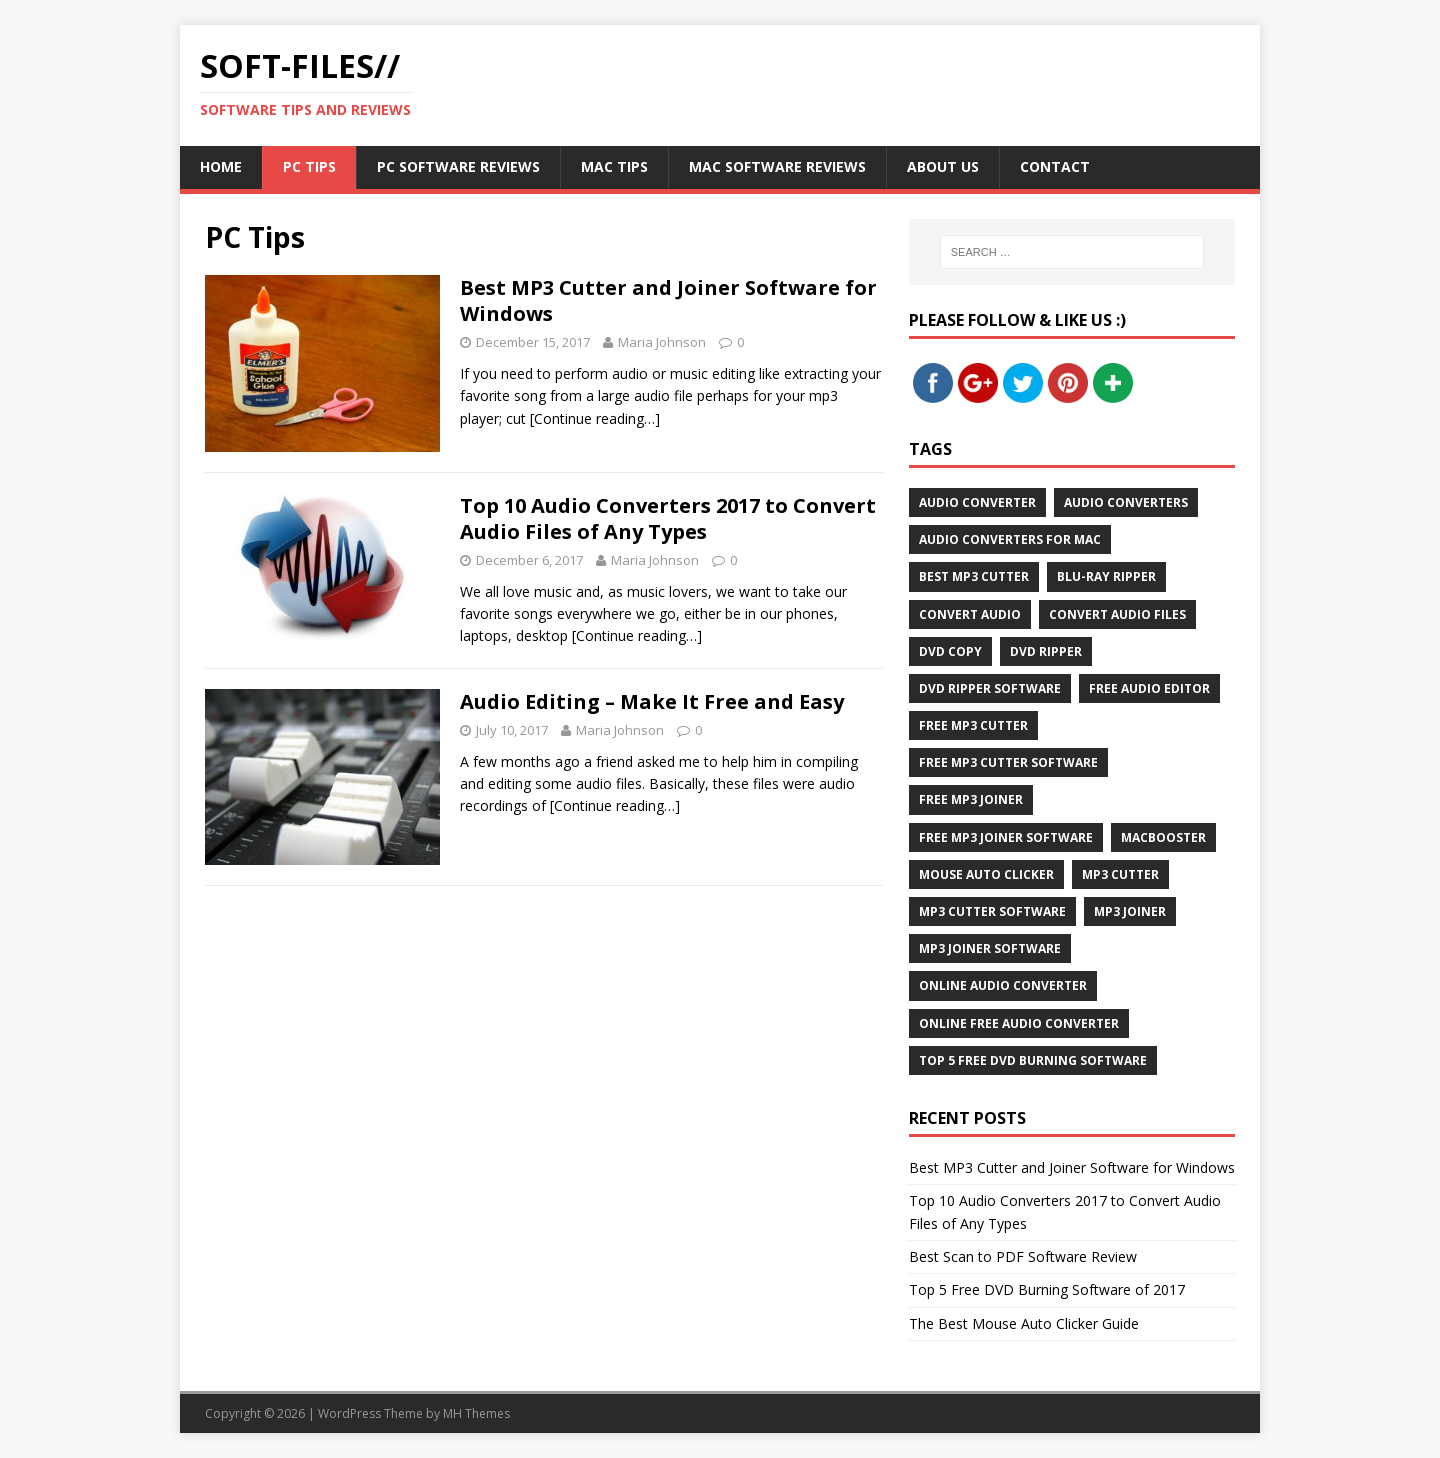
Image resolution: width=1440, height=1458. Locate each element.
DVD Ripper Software (990, 688)
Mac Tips (614, 166)
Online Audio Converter (1003, 985)
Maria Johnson (662, 342)
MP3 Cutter (1120, 874)
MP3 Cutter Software (992, 911)
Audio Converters (1126, 502)
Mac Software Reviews (777, 166)
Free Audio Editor (1149, 688)
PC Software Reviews (458, 166)
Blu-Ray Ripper (1106, 576)
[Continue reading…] (595, 418)
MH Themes (476, 1413)
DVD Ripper (1046, 651)
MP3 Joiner (1130, 911)
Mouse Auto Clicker (986, 874)
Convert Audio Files (1117, 614)
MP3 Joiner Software (990, 948)
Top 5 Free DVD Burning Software (1033, 1060)
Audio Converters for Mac (1010, 539)
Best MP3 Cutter (974, 576)
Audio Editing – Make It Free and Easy (652, 701)
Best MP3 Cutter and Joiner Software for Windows (668, 300)
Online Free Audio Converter (1019, 1023)
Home (221, 166)
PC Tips (309, 166)
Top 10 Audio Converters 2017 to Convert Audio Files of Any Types (668, 518)
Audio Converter (977, 502)
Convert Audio (970, 614)
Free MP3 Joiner (971, 799)
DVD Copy (950, 651)
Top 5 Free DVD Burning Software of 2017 (1047, 1289)
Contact (1055, 166)
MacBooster (1163, 837)
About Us (943, 166)
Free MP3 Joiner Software (1006, 837)
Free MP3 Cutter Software (1008, 762)
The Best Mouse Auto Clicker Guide (1024, 1323)
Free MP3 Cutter (973, 725)
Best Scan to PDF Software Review (1023, 1256)
